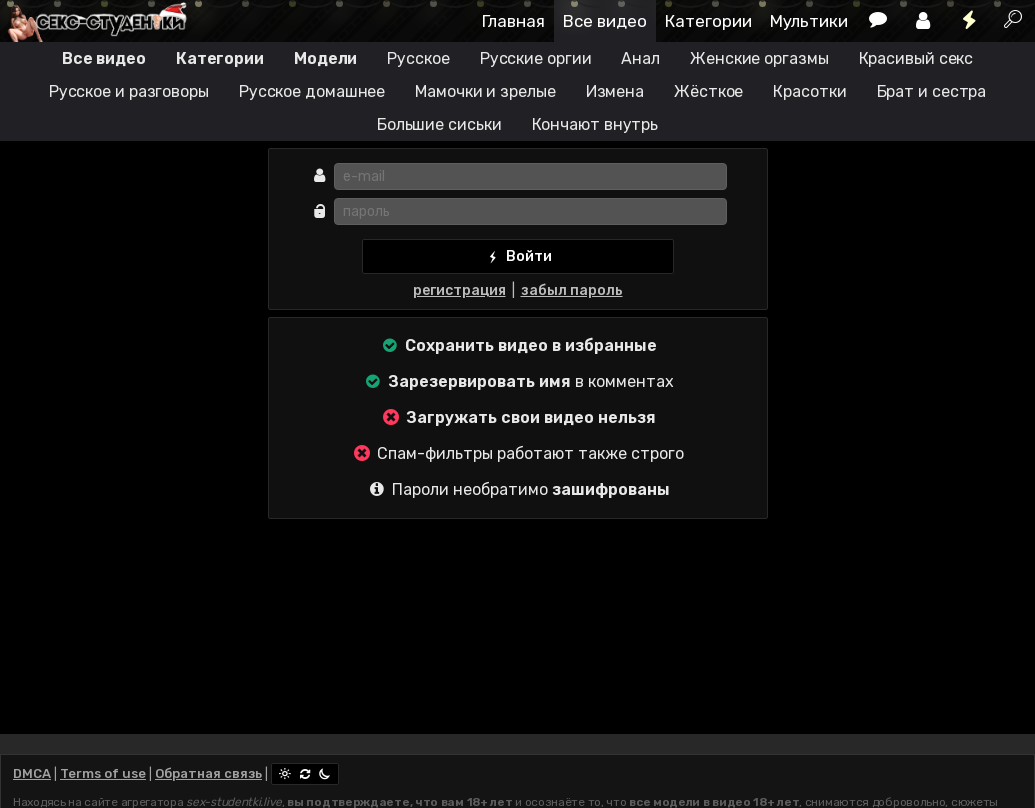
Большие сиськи (439, 124)
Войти (517, 257)
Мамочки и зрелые (485, 91)
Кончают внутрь (595, 124)
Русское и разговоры (129, 91)
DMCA (32, 773)
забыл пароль (572, 290)
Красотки (809, 91)
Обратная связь (208, 773)
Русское (418, 58)
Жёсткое (708, 91)
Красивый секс (916, 58)
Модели (325, 58)
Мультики (809, 21)
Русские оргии (536, 58)
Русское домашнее (312, 91)
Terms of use (103, 773)
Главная (513, 21)
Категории (708, 21)
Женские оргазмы (759, 58)
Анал (640, 58)
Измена (615, 91)
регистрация (459, 290)
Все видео (605, 21)
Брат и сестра (932, 91)
